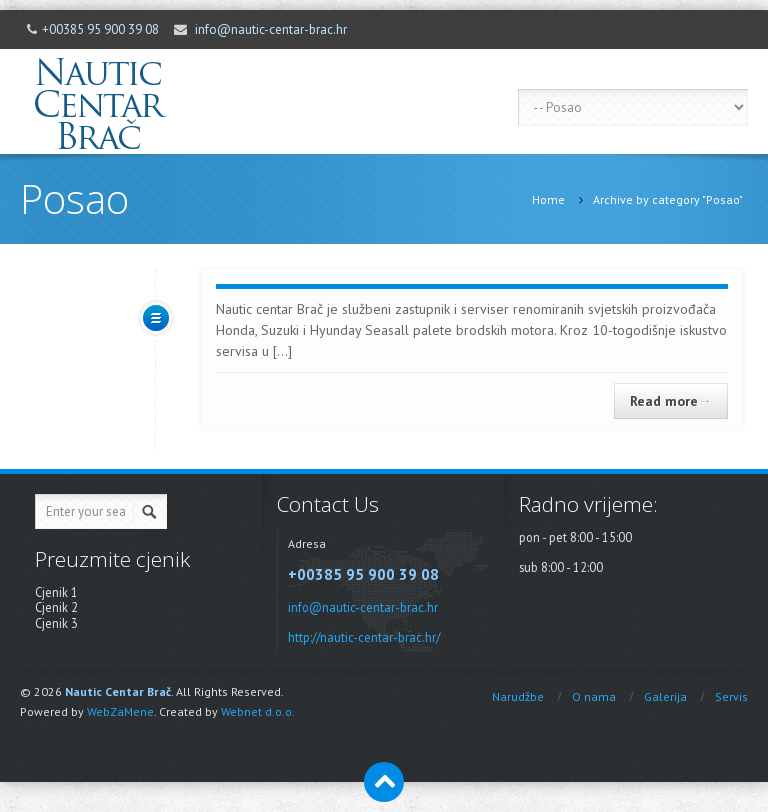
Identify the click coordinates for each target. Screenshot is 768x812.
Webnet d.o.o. (258, 711)
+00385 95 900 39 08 (100, 29)
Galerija (665, 696)
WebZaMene (120, 711)
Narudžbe (518, 696)
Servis (731, 696)
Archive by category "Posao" (668, 199)
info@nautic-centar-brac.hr (271, 29)
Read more (671, 401)
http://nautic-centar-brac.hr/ (364, 637)
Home (548, 199)
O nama (594, 696)
